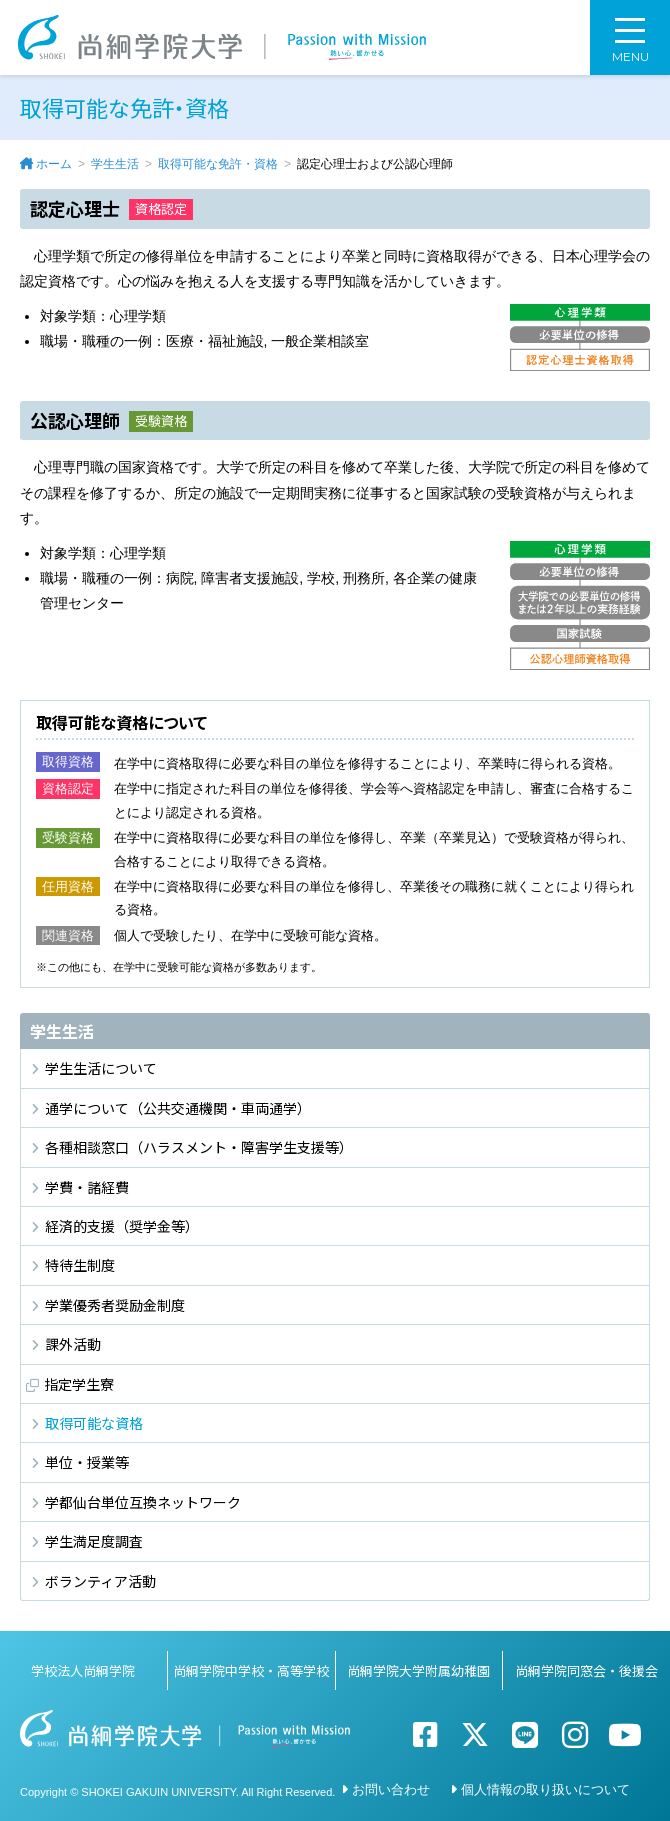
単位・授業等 (87, 1462)
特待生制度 (80, 1265)
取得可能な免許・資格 (218, 164)
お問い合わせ (391, 1789)
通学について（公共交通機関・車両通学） (178, 1108)
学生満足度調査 (94, 1541)
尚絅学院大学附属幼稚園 (418, 1670)
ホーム (54, 164)
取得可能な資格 (94, 1423)
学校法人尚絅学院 (83, 1670)
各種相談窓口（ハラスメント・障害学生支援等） (199, 1147)
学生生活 (115, 164)
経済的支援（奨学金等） (122, 1226)
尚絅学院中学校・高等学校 (251, 1670)
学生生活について (101, 1068)
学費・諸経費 (87, 1187)
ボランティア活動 (100, 1581)
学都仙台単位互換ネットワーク (143, 1502)
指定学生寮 (79, 1384)
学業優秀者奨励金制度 (115, 1305)
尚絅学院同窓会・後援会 (586, 1670)
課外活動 (73, 1344)
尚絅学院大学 (222, 37)
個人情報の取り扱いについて (545, 1789)
